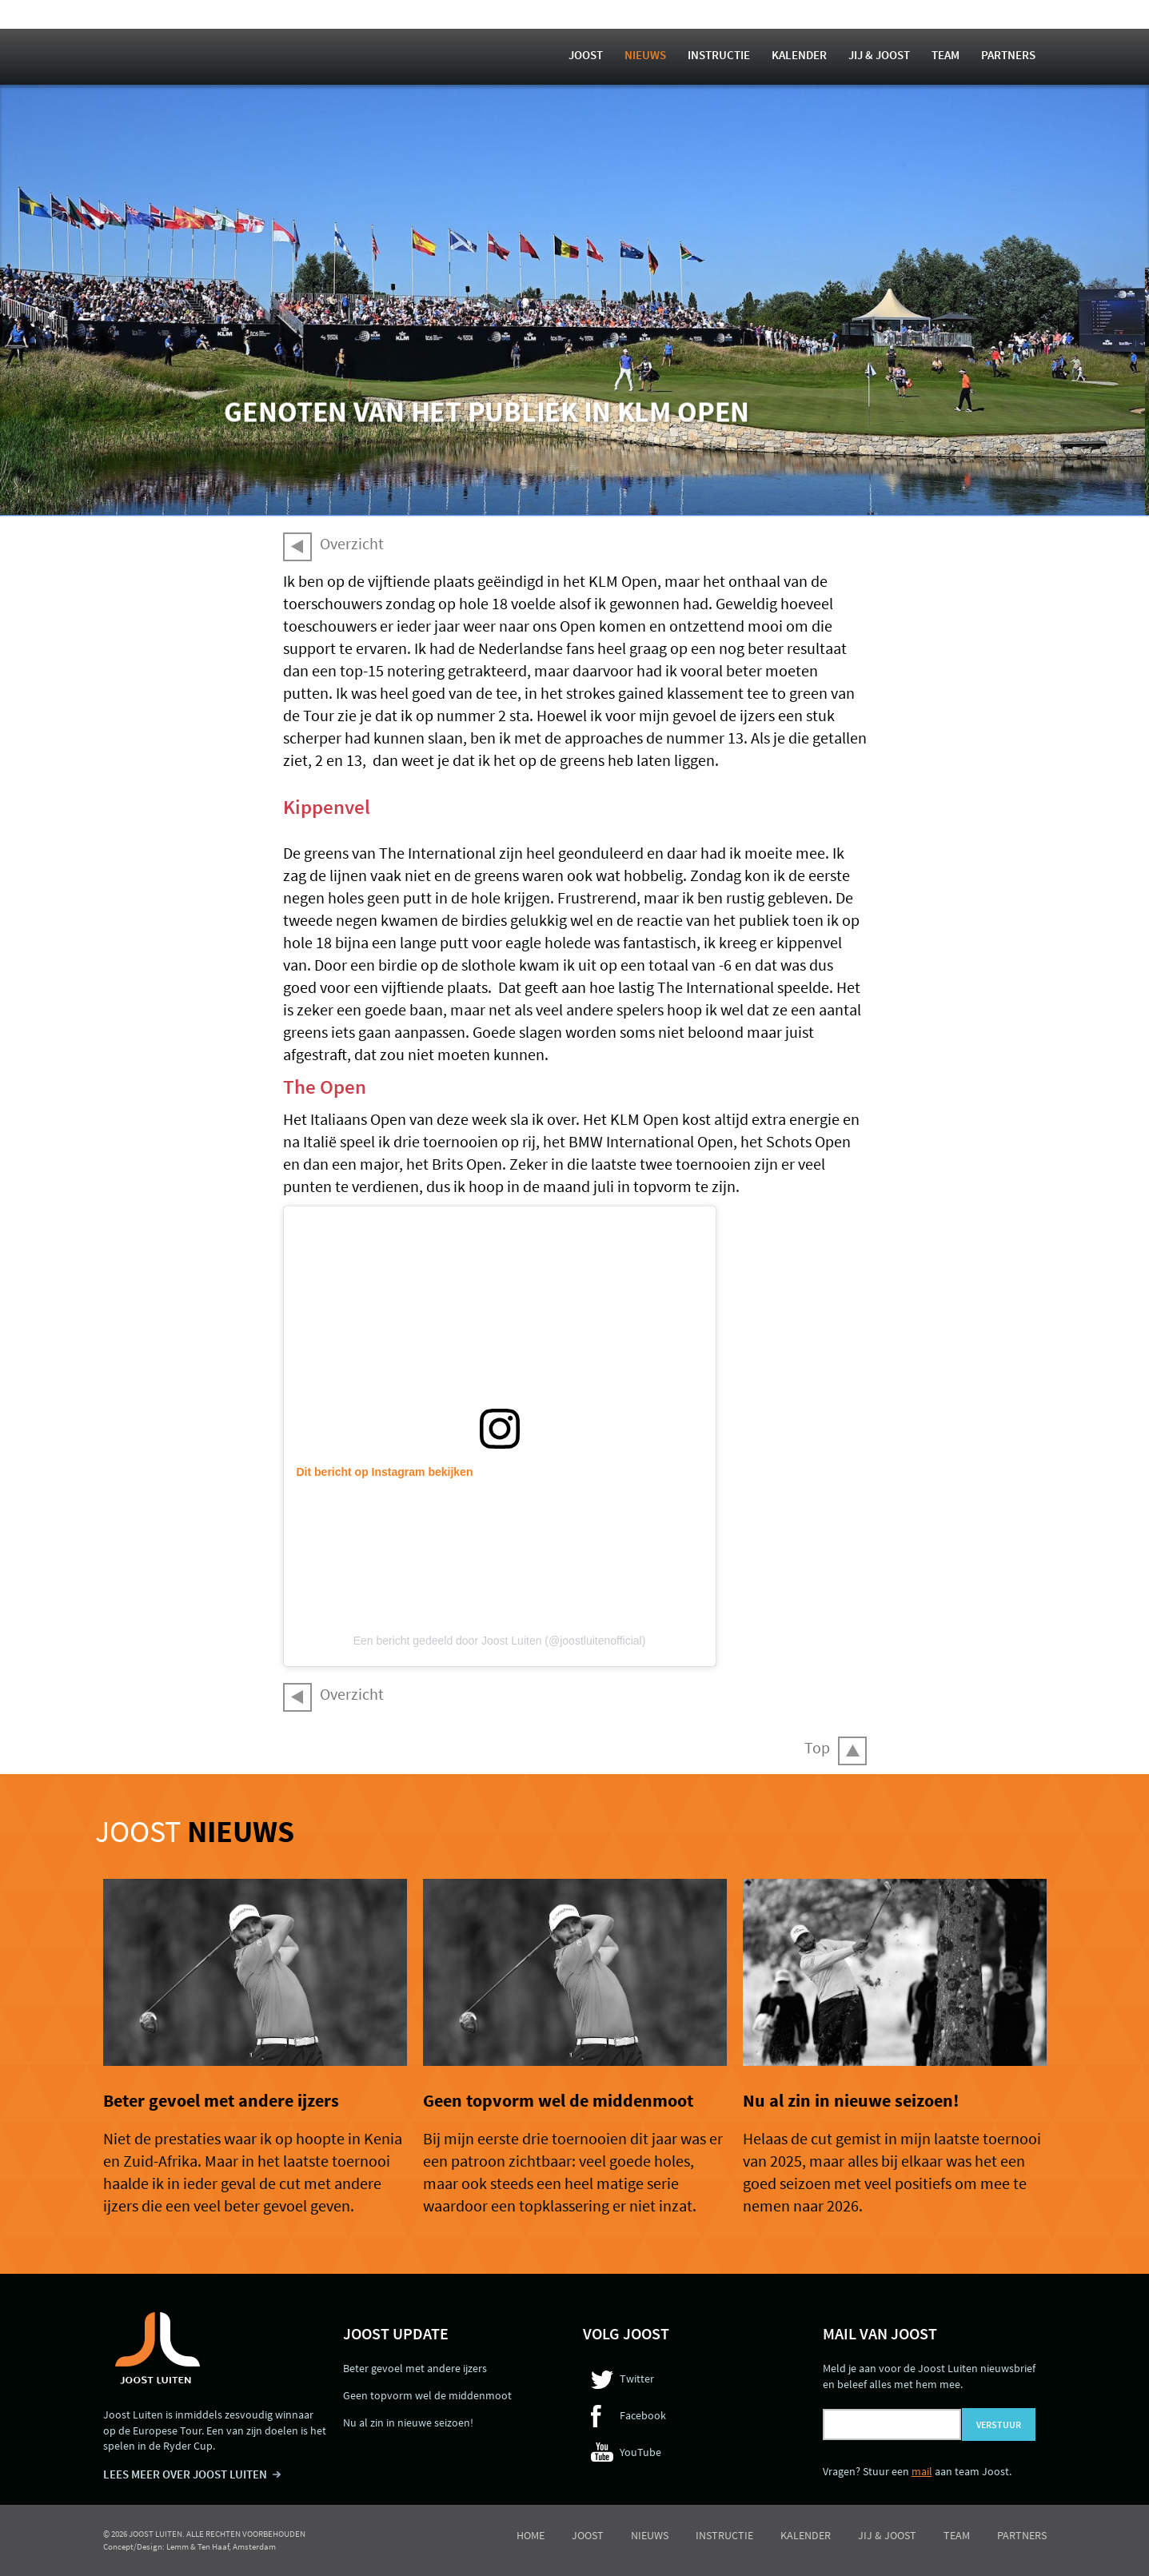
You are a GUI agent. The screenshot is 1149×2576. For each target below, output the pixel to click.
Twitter (637, 2378)
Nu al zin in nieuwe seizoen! (851, 2100)
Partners (1008, 54)
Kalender (799, 54)
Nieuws (645, 54)
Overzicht (352, 543)
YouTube (640, 2452)
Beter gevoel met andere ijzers (221, 2100)
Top (817, 1747)
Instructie (719, 54)
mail (922, 2471)
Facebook (643, 2415)
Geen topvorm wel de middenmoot (558, 2100)
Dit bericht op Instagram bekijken (385, 1471)
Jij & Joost (879, 54)
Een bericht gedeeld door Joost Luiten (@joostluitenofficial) (499, 1640)
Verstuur (998, 2424)
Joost (586, 54)
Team (945, 54)
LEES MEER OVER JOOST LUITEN (185, 2474)
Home (531, 2535)
